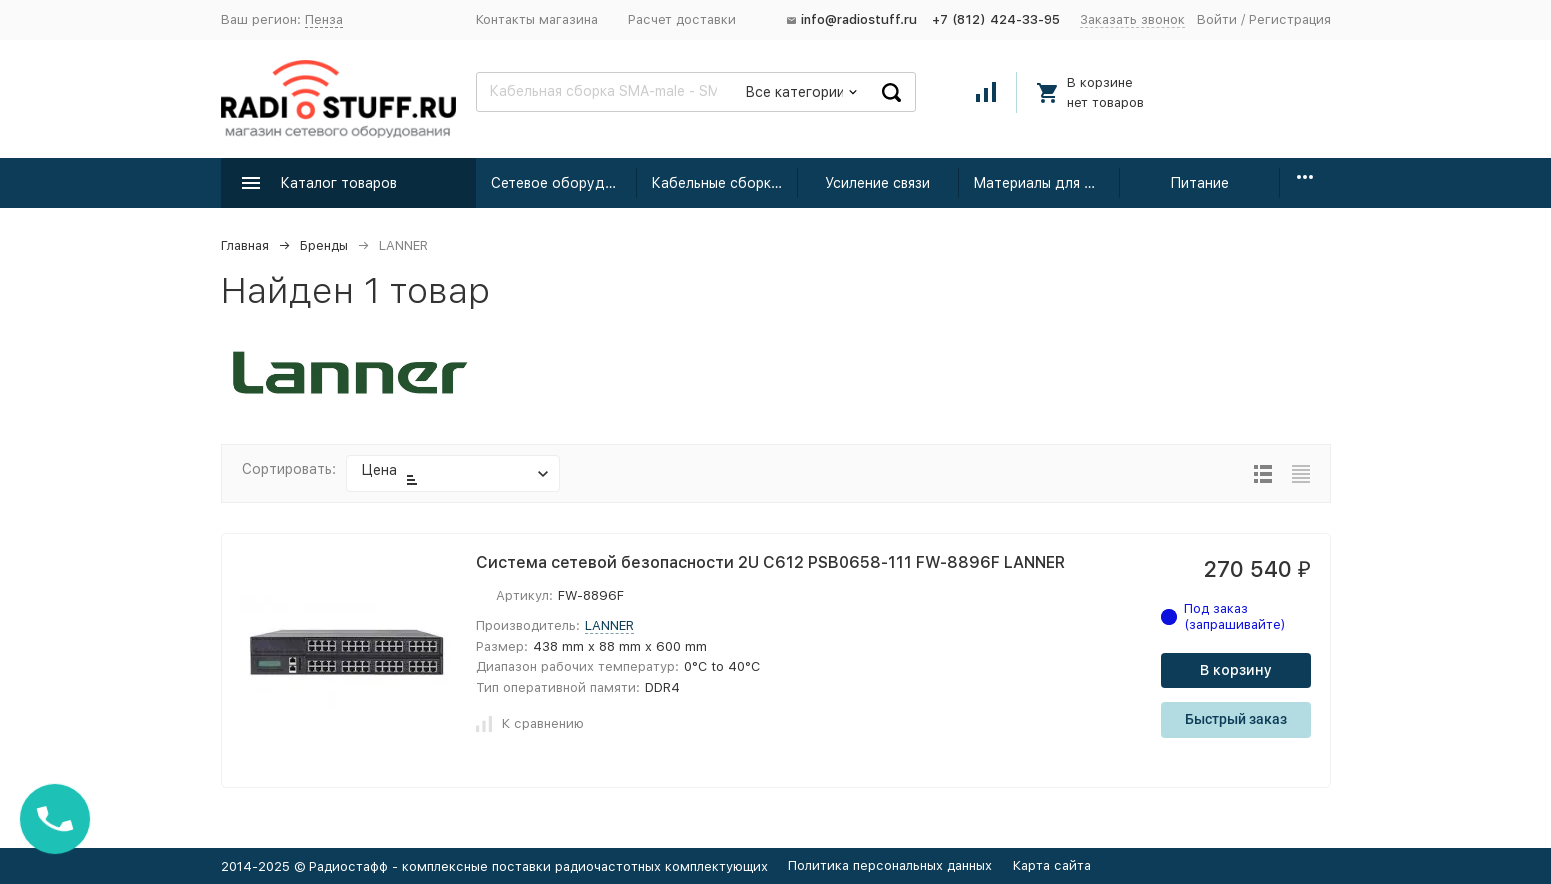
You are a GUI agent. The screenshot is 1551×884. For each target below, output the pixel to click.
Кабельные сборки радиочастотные (724, 183)
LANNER (609, 625)
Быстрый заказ (1236, 719)
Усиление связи (877, 183)
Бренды (324, 245)
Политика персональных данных (890, 865)
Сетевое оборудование (564, 183)
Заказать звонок (1132, 19)
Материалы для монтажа (1046, 183)
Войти (1217, 19)
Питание (1199, 183)
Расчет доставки (682, 19)
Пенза (324, 19)
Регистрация (1290, 19)
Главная (245, 245)
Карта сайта (1052, 865)
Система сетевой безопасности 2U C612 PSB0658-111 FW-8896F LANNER (770, 562)
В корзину (1236, 670)
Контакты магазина (537, 19)
